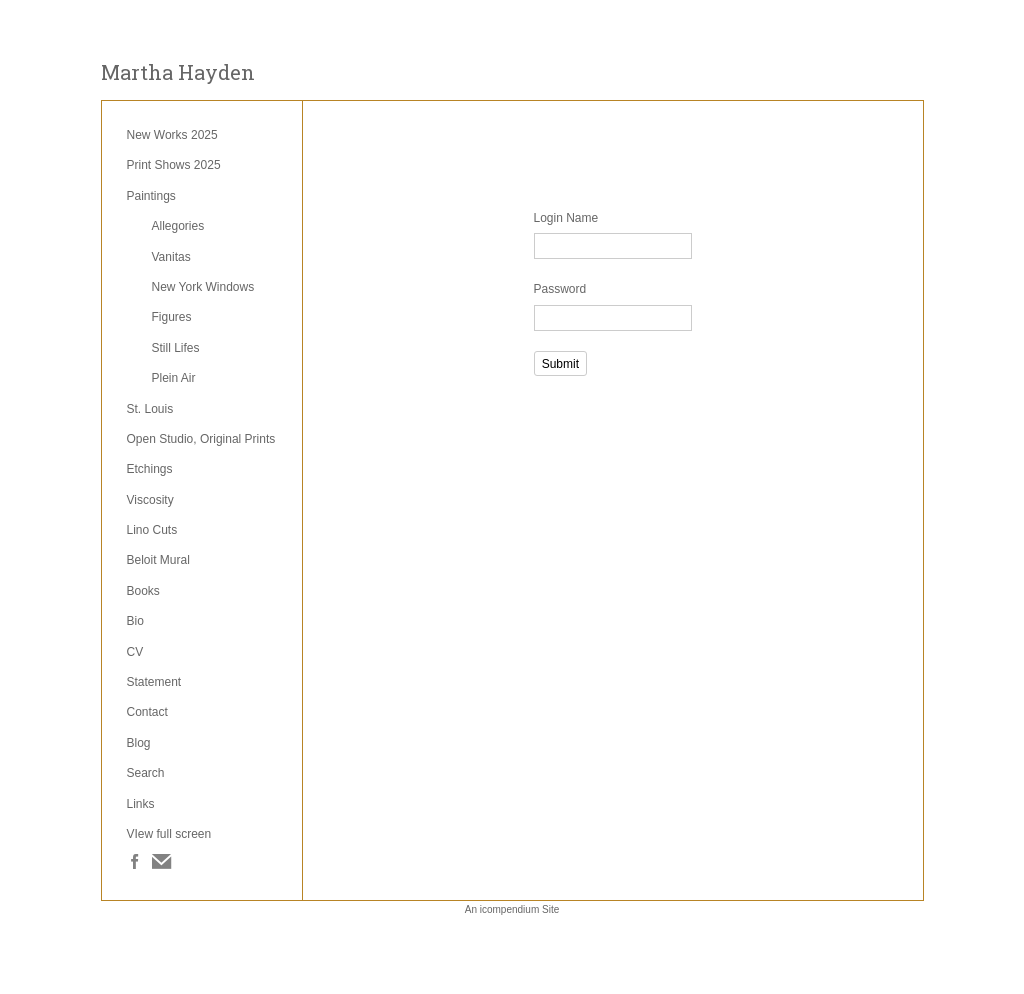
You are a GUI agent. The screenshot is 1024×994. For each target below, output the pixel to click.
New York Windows (203, 287)
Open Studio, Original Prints (201, 439)
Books (143, 591)
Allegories (178, 226)
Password (560, 289)
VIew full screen (169, 834)
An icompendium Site (512, 909)
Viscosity (150, 500)
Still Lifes (176, 348)
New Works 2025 (172, 135)
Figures (172, 317)
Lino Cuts (152, 530)
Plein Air (174, 378)
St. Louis (150, 409)
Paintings (151, 196)
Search (146, 773)
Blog (139, 743)
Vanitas (171, 257)
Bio (135, 621)
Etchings (150, 469)
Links (141, 804)
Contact (147, 712)
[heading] (178, 72)
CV (135, 652)
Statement (154, 682)
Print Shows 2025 (174, 165)
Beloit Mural (158, 560)
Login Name (566, 218)
